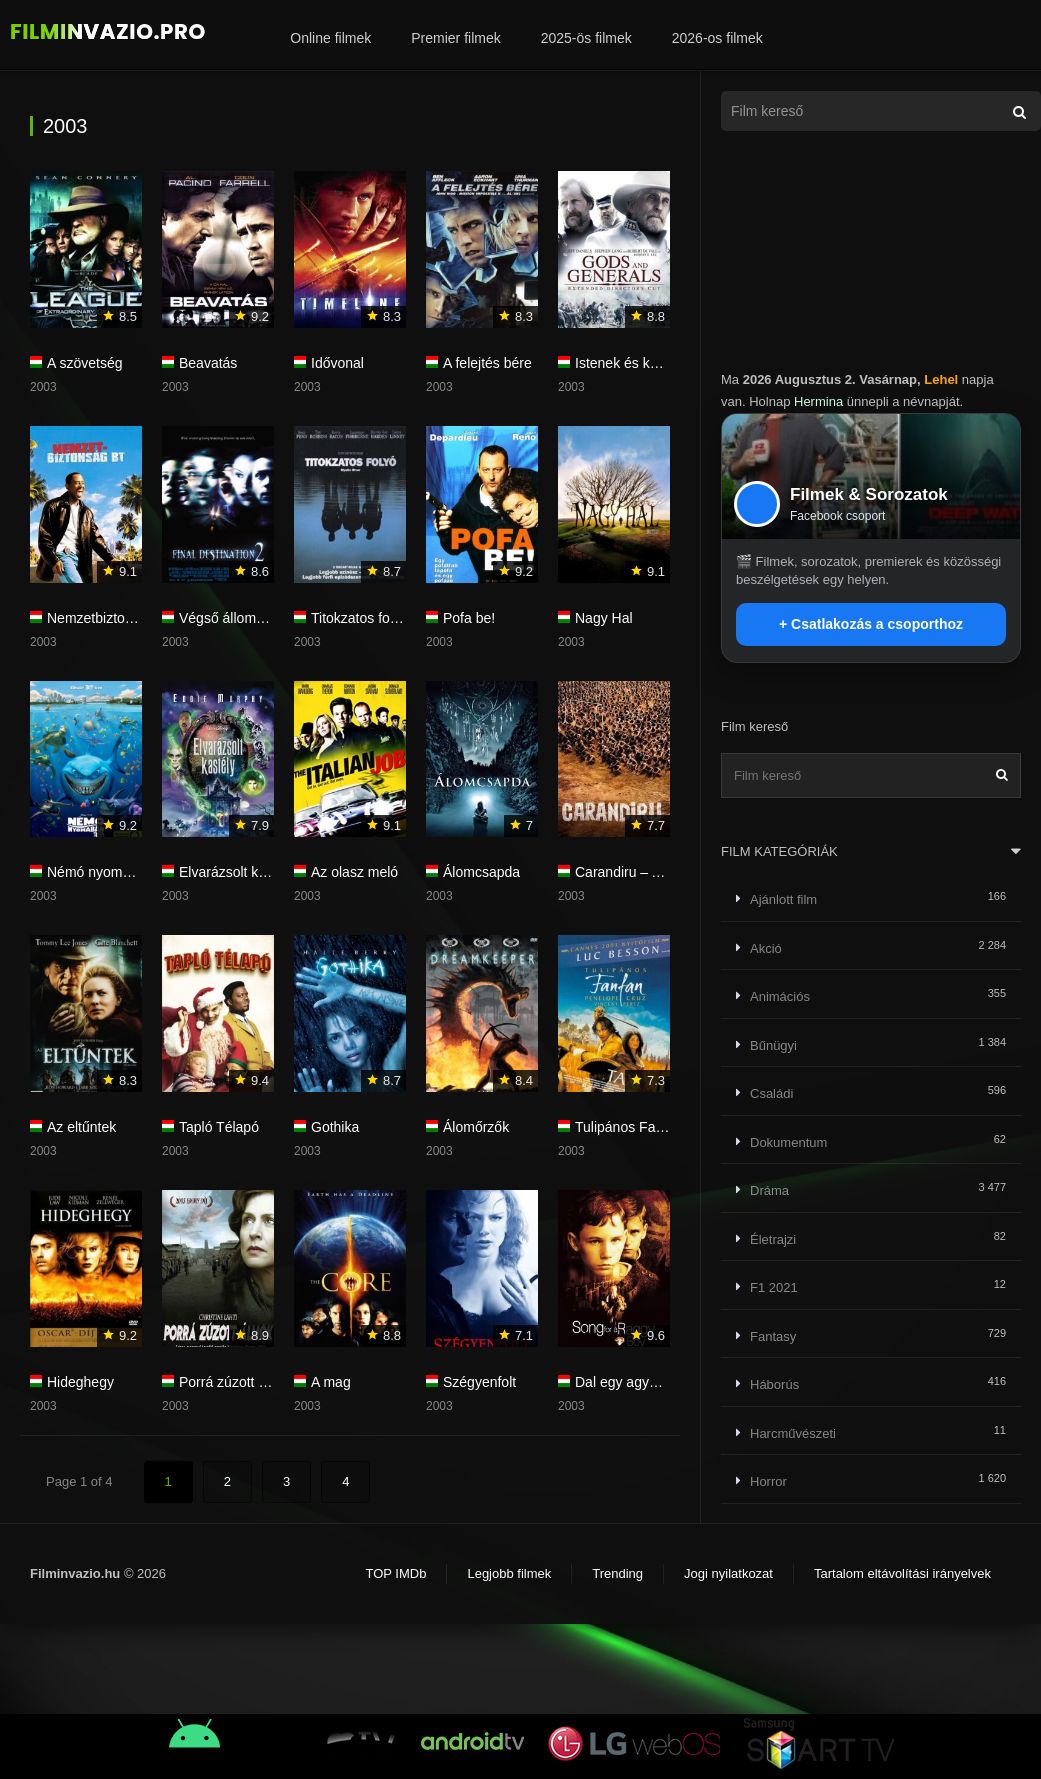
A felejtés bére (487, 363)
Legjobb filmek (509, 1573)
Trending (617, 1573)
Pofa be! (469, 618)
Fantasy (773, 1336)
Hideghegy (80, 1382)
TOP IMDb (395, 1573)
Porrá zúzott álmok (237, 1382)
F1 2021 (774, 1287)
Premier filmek (455, 38)
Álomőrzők (476, 1127)
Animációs (780, 996)
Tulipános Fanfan (629, 1127)
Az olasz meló (354, 872)
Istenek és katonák (633, 363)
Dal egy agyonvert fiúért (649, 1382)
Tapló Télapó (219, 1127)
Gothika (335, 1127)
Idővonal (337, 363)
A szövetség (85, 363)
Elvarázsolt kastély (237, 872)
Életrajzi (773, 1239)
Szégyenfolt (479, 1382)
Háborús (774, 1384)
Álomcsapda (481, 872)
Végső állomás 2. (232, 618)
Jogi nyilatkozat (728, 1573)
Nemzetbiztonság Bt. (111, 618)
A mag (331, 1382)
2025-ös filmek (586, 38)
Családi (771, 1093)
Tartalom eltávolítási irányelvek (902, 1573)
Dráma (769, 1190)
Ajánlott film (783, 899)
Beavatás (208, 363)
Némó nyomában (100, 872)
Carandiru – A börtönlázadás (663, 872)
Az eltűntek (81, 1127)
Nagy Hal (604, 618)
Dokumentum (788, 1142)
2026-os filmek (717, 38)
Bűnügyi (773, 1045)
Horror (768, 1481)
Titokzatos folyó (359, 618)
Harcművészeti (793, 1433)
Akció (766, 948)
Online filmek (330, 38)
